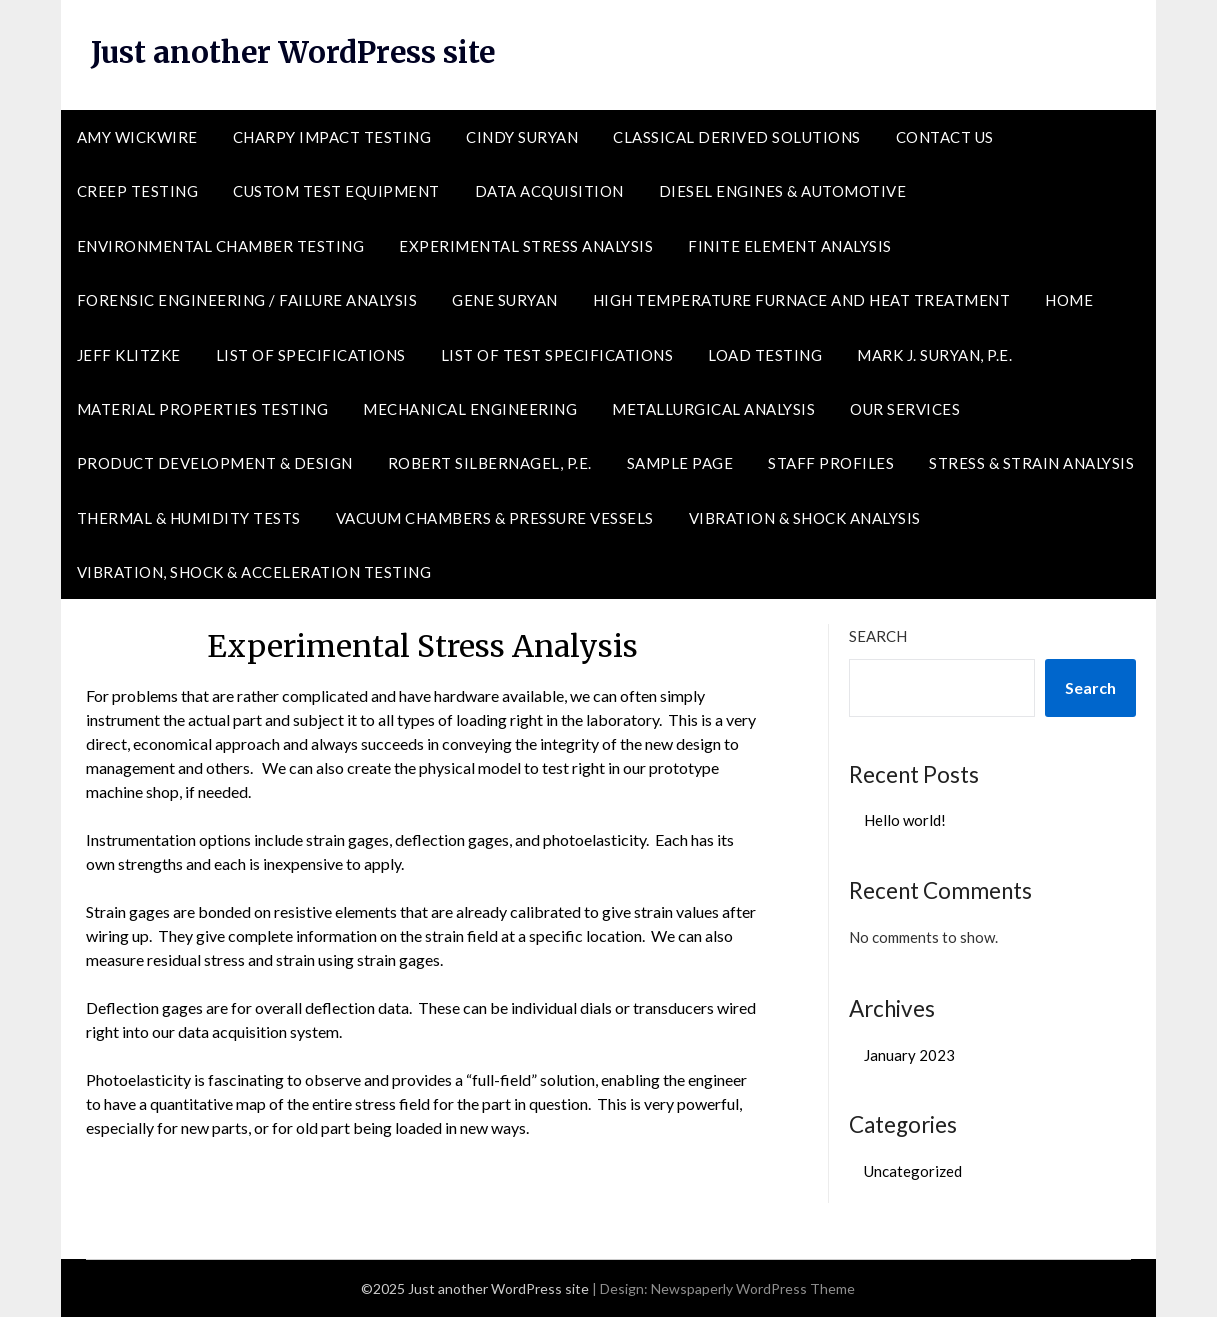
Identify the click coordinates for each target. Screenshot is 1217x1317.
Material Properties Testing (203, 409)
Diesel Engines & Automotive (783, 191)
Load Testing (765, 355)
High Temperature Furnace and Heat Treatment (802, 300)
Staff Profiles (831, 463)
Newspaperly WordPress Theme (753, 1288)
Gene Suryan (505, 300)
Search (878, 636)
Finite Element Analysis (790, 246)
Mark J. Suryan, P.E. (934, 355)
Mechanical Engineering (470, 409)
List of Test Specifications (557, 355)
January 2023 (909, 1055)
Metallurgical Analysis (713, 409)
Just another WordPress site (298, 52)
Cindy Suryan (522, 137)
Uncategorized (913, 1171)
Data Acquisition (549, 191)
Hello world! (905, 820)
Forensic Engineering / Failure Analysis (247, 300)
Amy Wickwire (137, 137)
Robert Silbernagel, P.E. (490, 463)
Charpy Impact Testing (332, 137)
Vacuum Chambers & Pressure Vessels (495, 518)
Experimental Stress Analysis (526, 246)
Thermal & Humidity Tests (189, 518)
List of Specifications (311, 355)
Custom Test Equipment (336, 191)
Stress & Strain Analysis (1031, 463)
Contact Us (945, 137)
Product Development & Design (215, 463)
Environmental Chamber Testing (221, 246)
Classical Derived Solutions (737, 137)
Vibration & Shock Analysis (805, 518)
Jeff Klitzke (129, 355)
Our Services (905, 409)
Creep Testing (138, 191)
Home (1069, 300)
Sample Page (680, 463)
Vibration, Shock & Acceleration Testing (254, 572)
